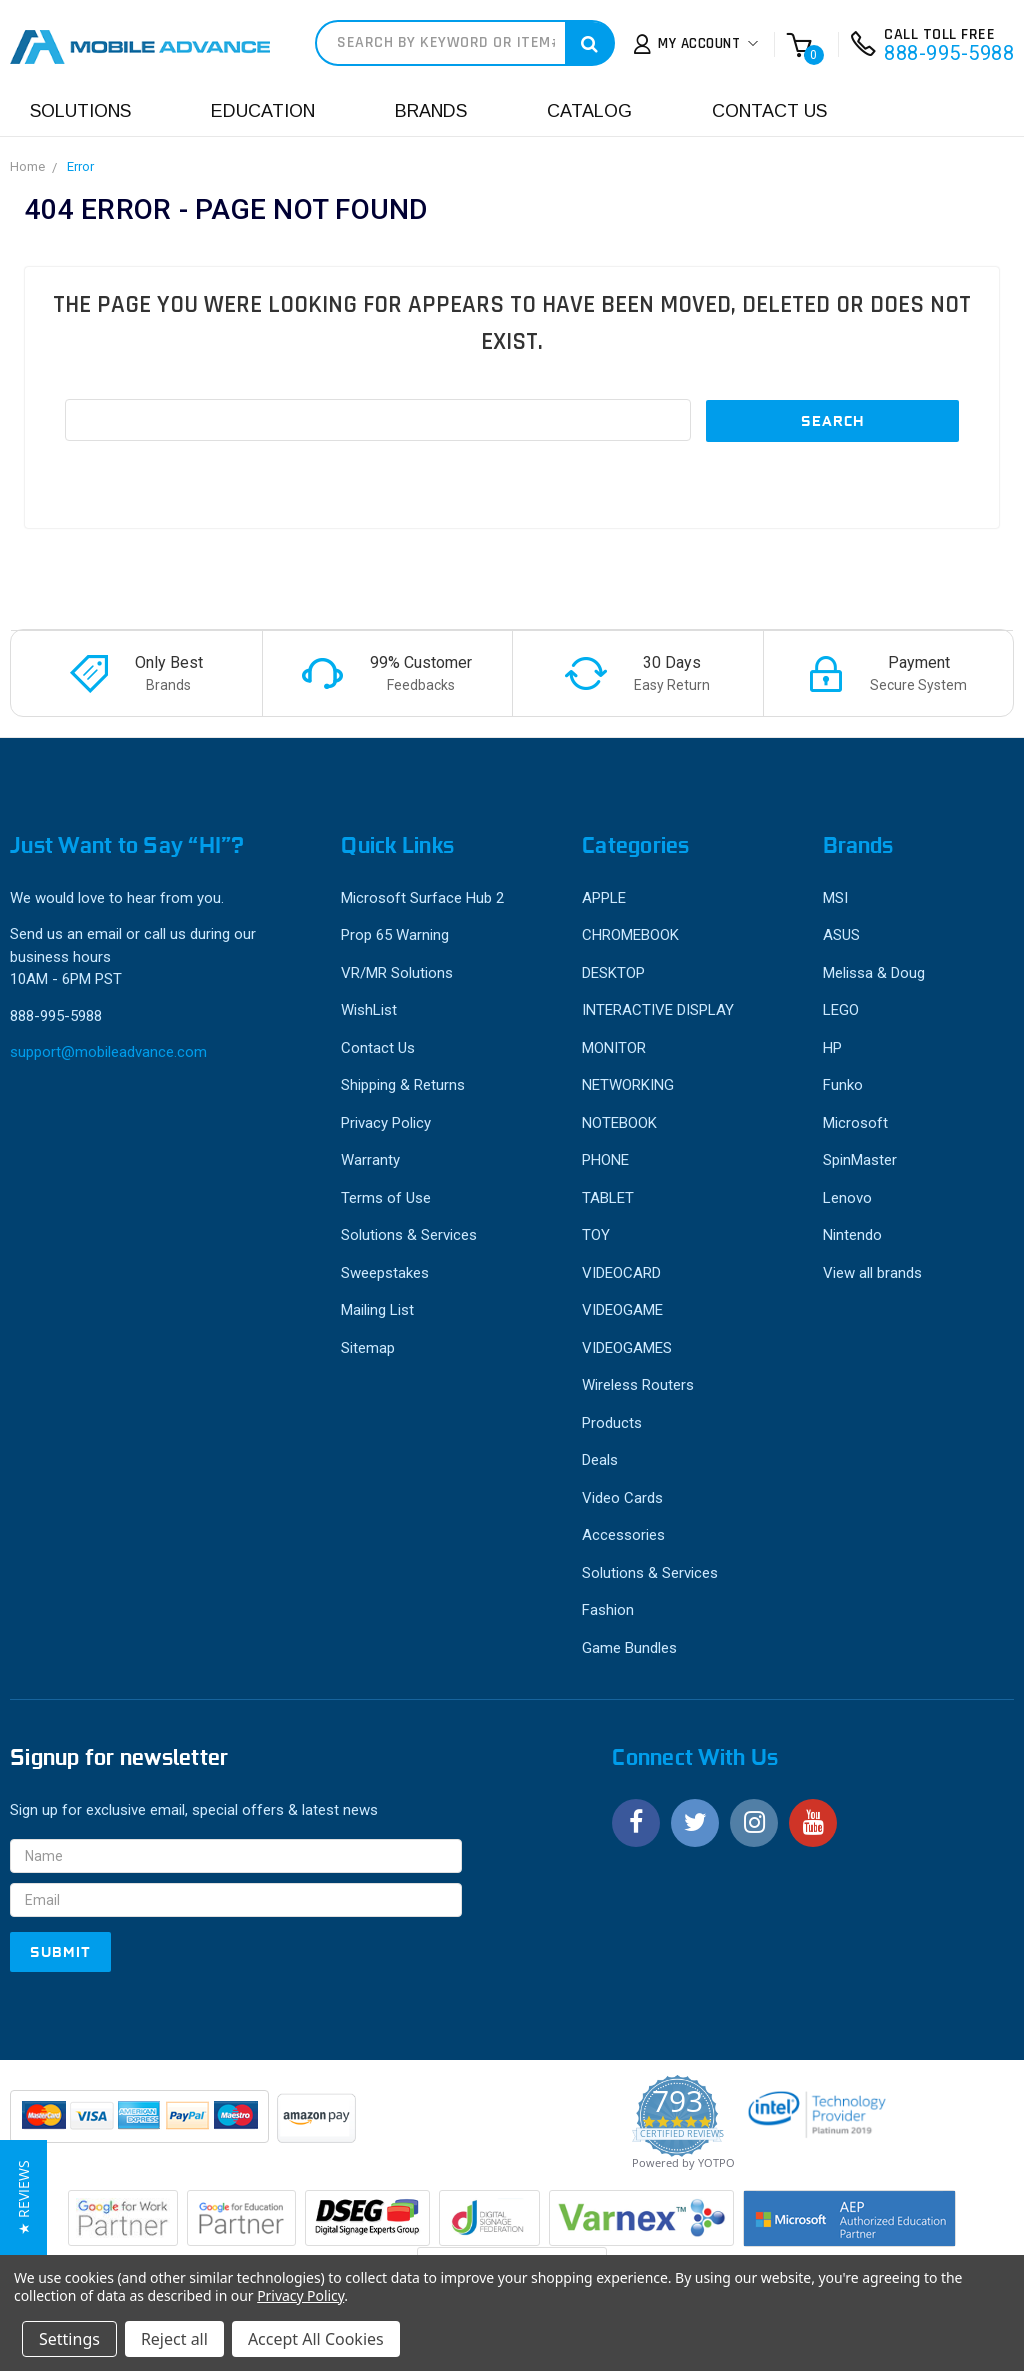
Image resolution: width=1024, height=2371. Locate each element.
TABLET (608, 1198)
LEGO (841, 1010)
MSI (835, 898)
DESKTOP (613, 973)
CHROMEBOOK (630, 935)
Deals (600, 1460)
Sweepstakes (385, 1273)
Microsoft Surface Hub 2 (422, 898)
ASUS (841, 935)
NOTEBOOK (619, 1123)
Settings (69, 2339)
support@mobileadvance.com (108, 1052)
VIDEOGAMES (627, 1348)
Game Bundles (629, 1648)
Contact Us (769, 111)
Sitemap (368, 1348)
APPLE (604, 898)
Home (27, 166)
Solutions (80, 111)
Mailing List (377, 1310)
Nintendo (852, 1235)
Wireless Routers (638, 1385)
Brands (431, 111)
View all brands (872, 1273)
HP (832, 1048)
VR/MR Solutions (397, 973)
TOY (596, 1235)
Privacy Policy (386, 1123)
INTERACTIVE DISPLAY (658, 1010)
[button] (23, 2197)
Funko (843, 1085)
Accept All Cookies (316, 2339)
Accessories (623, 1535)
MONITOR (614, 1048)
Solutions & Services (409, 1235)
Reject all (174, 2339)
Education (263, 111)
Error (80, 166)
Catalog (589, 111)
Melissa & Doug (874, 973)
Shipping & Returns (403, 1085)
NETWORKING (628, 1085)
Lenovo (847, 1198)
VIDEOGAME (622, 1310)
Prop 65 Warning (395, 935)
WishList (369, 1010)
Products (612, 1423)
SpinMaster (860, 1160)
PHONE (605, 1160)
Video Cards (622, 1498)
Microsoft (855, 1123)
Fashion (608, 1610)
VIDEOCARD (621, 1273)
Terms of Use (386, 1198)
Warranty (370, 1160)
